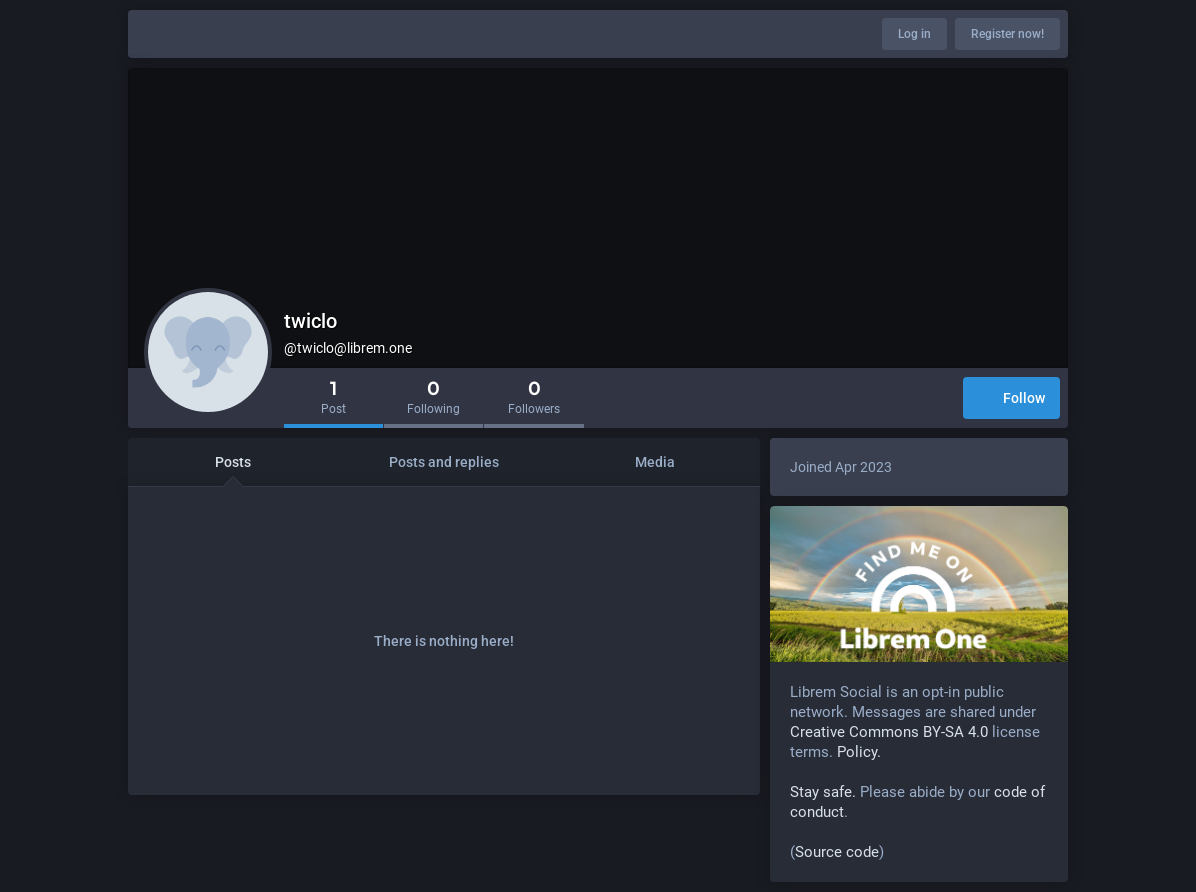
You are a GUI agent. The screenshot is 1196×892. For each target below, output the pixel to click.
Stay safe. (823, 792)
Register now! (1007, 34)
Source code (837, 852)
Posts (233, 462)
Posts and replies (444, 462)
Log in (914, 34)
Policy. (859, 752)
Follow (1011, 399)
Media (655, 462)
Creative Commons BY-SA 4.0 (889, 732)
